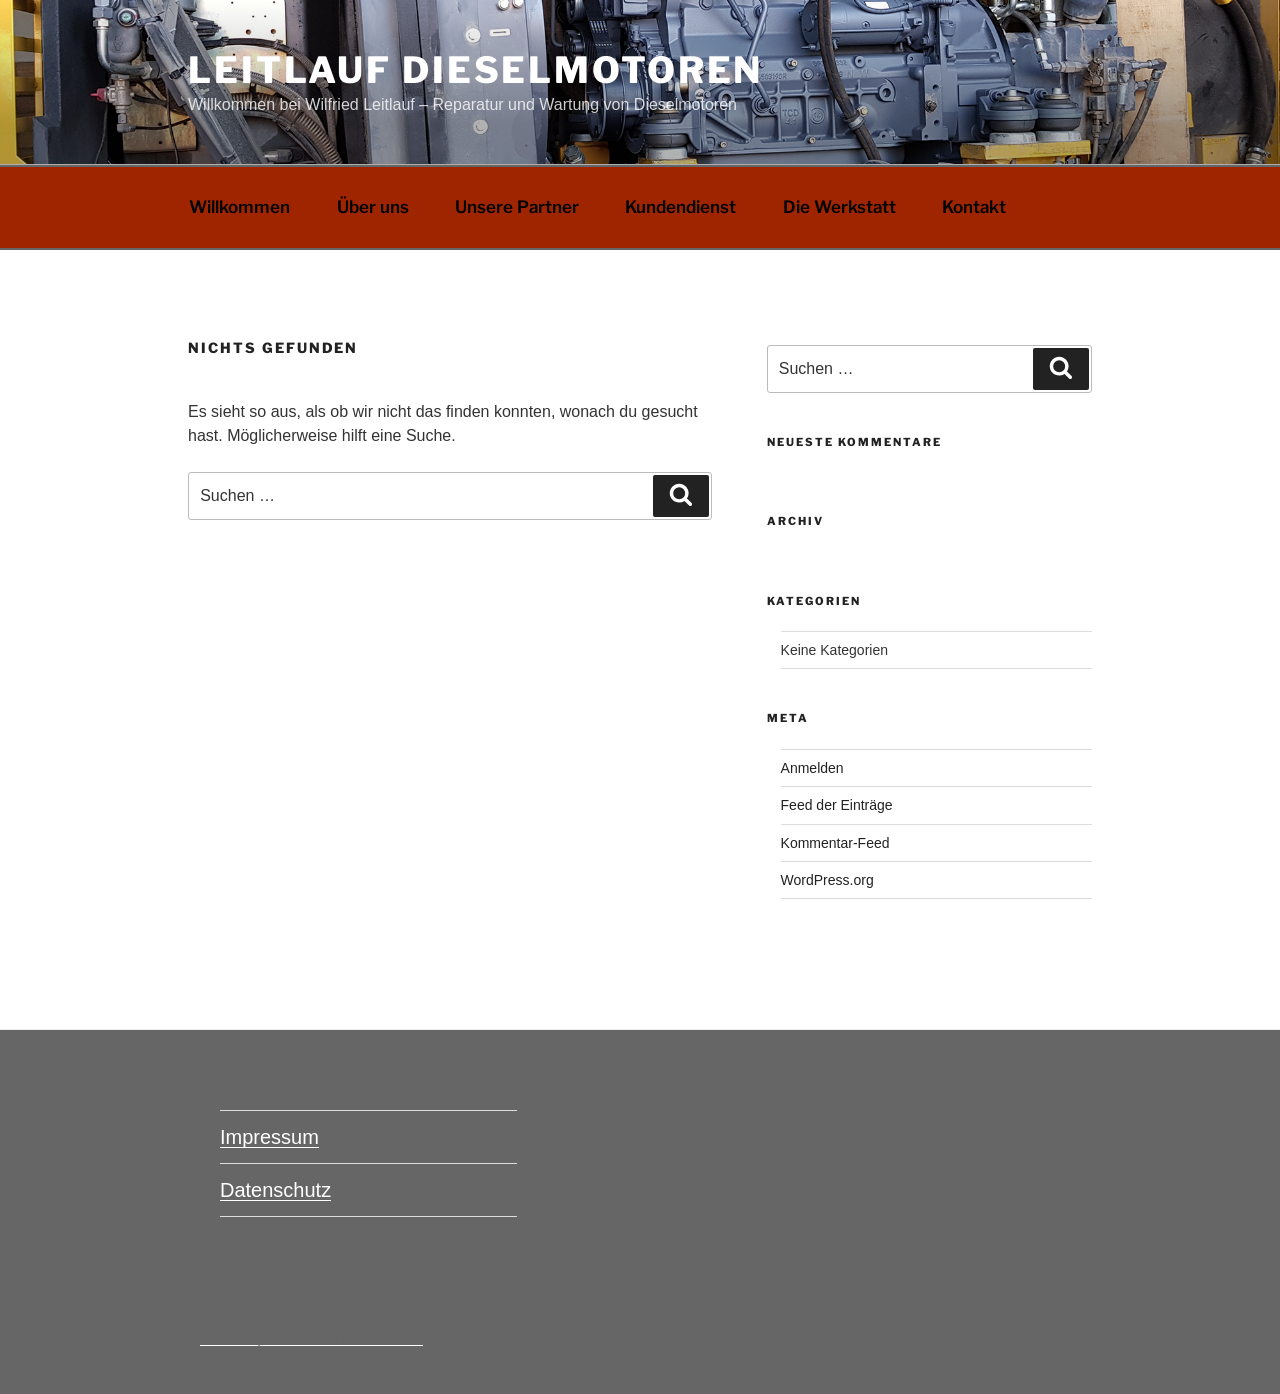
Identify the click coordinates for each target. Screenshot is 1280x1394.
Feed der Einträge (837, 805)
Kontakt (974, 207)
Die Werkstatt (839, 207)
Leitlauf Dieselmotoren (475, 70)
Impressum (269, 1137)
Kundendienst (680, 207)
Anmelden (812, 768)
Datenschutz (275, 1190)
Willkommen (239, 207)
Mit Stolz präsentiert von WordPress (311, 1338)
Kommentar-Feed (835, 843)
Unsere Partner (517, 207)
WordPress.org (827, 880)
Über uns (373, 207)
